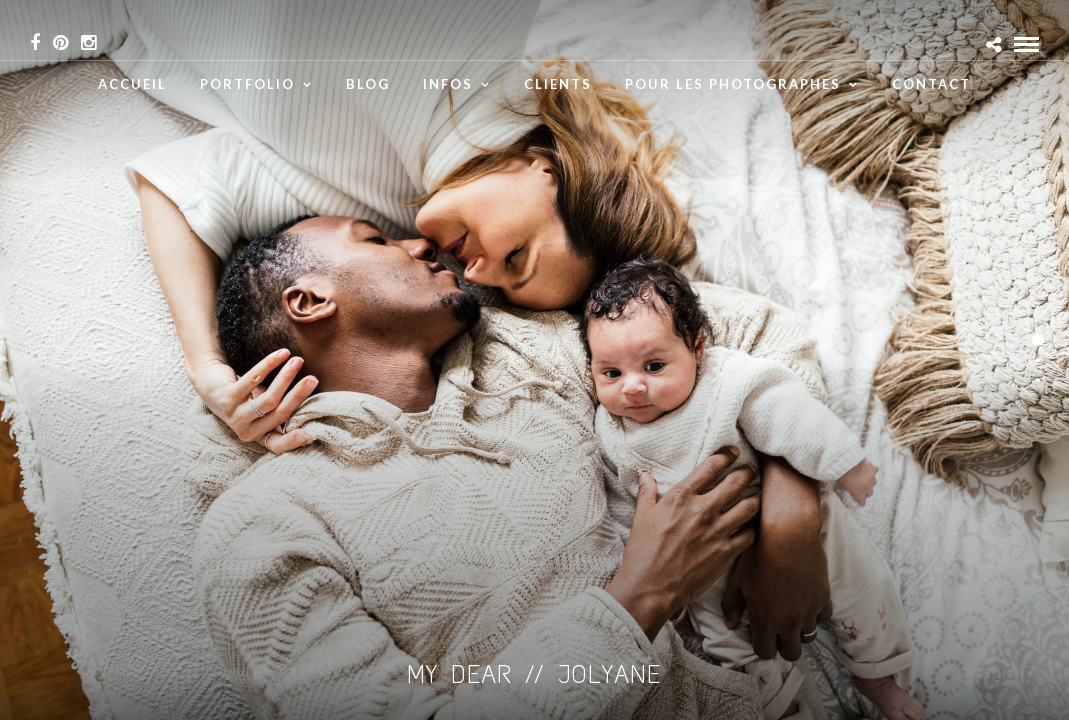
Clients (558, 84)
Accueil (132, 84)
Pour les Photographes (733, 84)
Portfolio (247, 84)
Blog (368, 84)
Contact (931, 84)
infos (448, 84)
